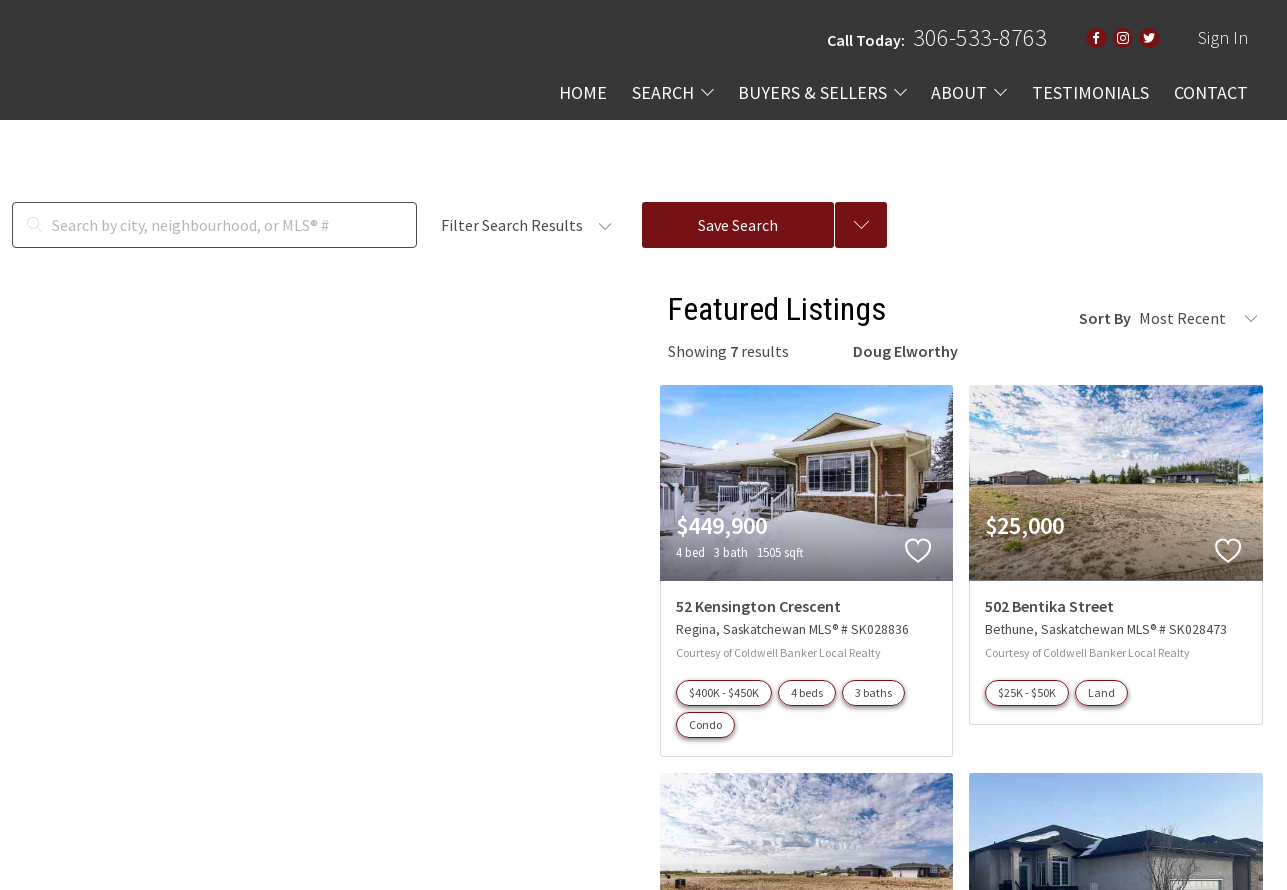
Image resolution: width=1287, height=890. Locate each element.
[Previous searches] (861, 225)
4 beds (807, 692)
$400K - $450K (724, 692)
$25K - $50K (1027, 692)
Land (1101, 692)
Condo (705, 724)
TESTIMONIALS (1090, 92)
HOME (583, 92)
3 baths (873, 692)
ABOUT (959, 92)
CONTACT (1211, 92)
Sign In (1223, 37)
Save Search (738, 225)
